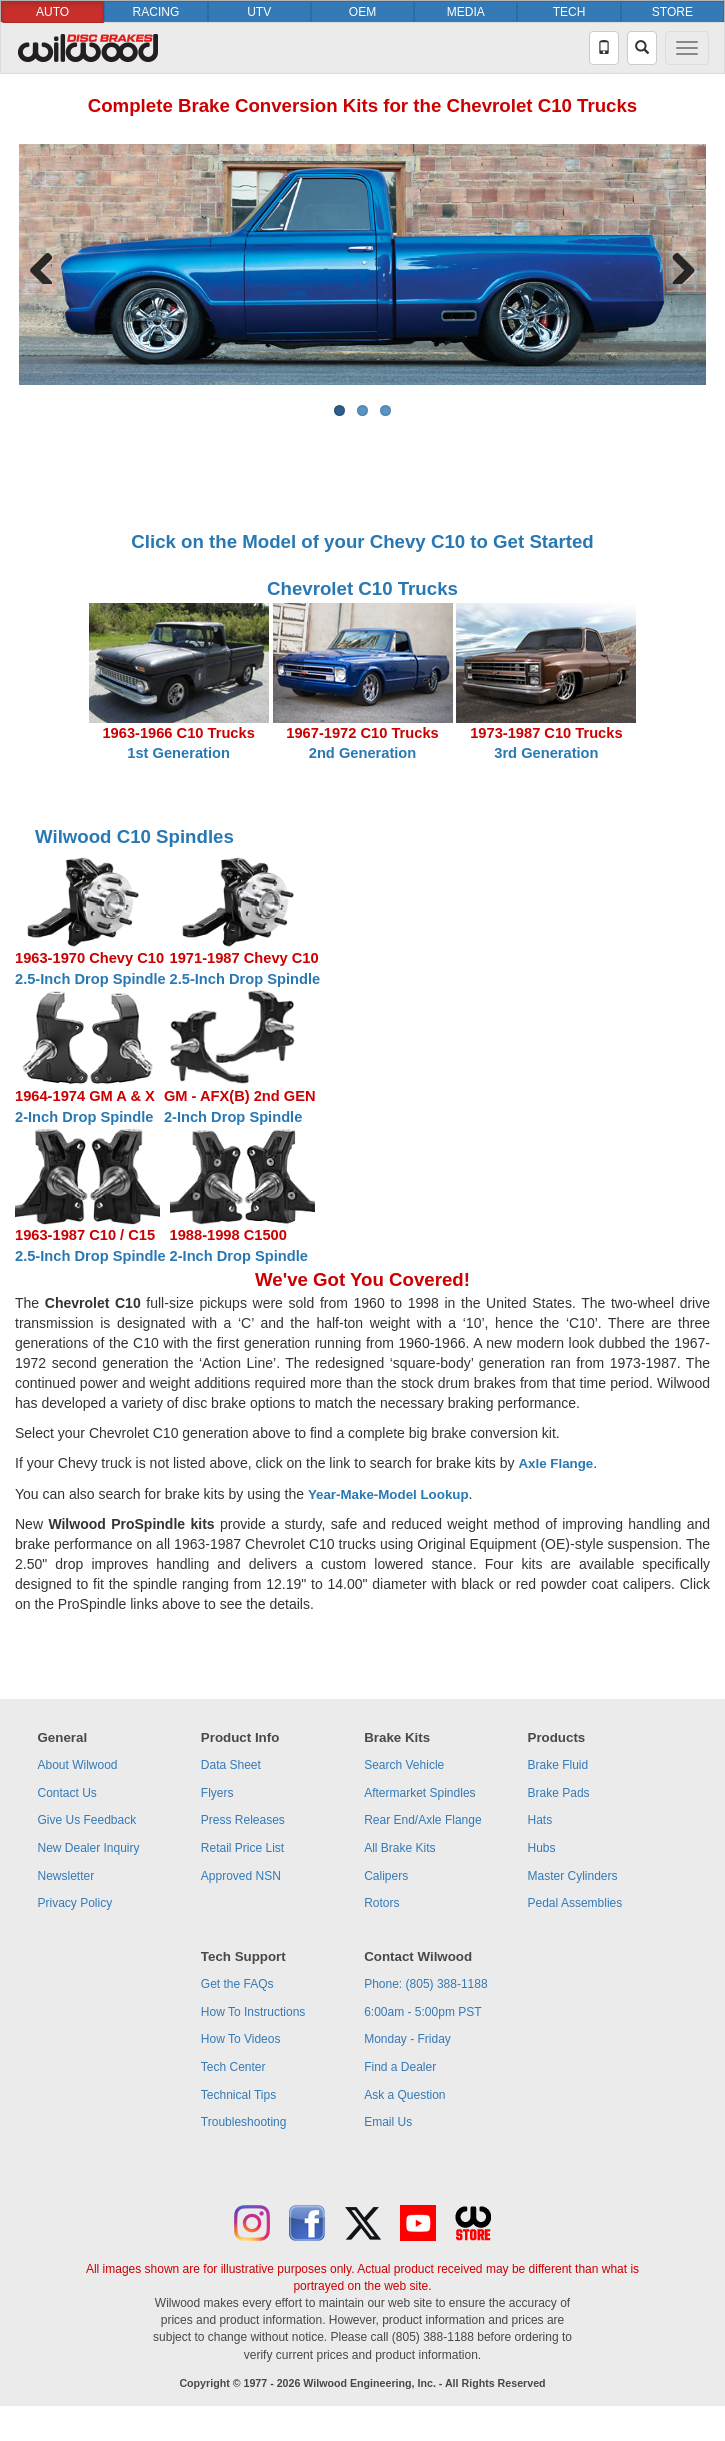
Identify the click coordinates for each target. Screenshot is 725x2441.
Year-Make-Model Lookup (388, 1494)
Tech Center (233, 2067)
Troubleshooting (244, 2122)
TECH (569, 12)
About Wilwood (77, 1765)
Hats (540, 1820)
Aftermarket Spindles (419, 1793)
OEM (362, 12)
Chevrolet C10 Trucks (362, 588)
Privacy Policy (74, 1903)
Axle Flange (555, 1463)
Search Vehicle (404, 1765)
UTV (259, 12)
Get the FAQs (237, 1984)
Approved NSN (241, 1876)
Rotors (381, 1903)
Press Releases (243, 1820)
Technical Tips (238, 2095)
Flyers (217, 1793)
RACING (156, 12)
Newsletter (65, 1876)
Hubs (542, 1848)
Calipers (386, 1876)
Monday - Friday (407, 2039)
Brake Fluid (558, 1765)
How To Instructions (253, 2012)
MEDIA (466, 12)
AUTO (52, 12)
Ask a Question (404, 2095)
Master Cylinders (573, 1876)
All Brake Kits (399, 1848)
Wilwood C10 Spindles (134, 836)
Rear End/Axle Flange (422, 1820)
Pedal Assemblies (575, 1903)
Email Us (388, 2122)
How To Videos (241, 2039)
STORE (672, 12)
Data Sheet (231, 1765)
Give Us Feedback (86, 1820)
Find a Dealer (400, 2067)
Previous (49, 264)
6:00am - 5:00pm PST (422, 2012)
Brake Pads (559, 1793)
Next (676, 264)
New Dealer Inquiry (88, 1848)
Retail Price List (242, 1848)
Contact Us (66, 1793)
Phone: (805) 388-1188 (425, 1984)
